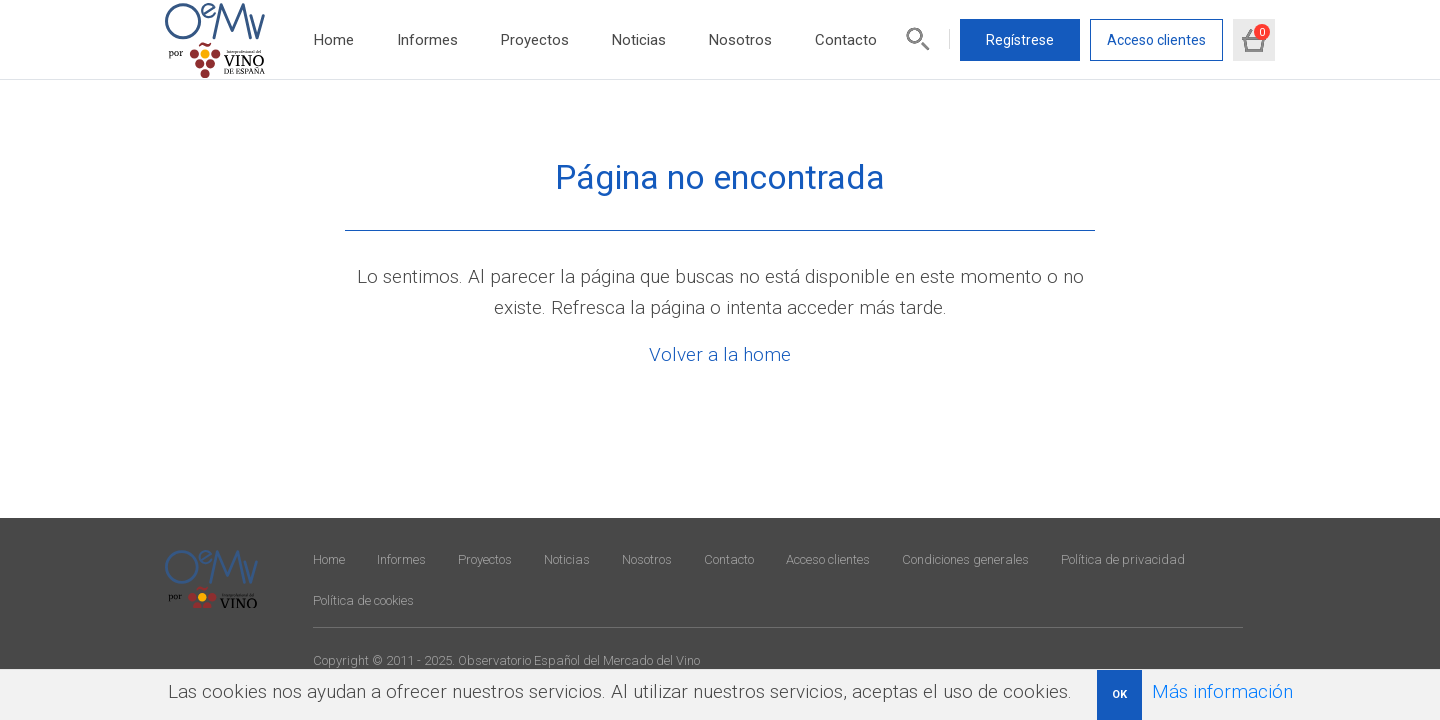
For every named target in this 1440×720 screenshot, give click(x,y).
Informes (427, 40)
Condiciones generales (965, 559)
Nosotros (740, 40)
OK (1119, 694)
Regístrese (1020, 40)
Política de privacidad (1123, 559)
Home (334, 40)
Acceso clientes (1156, 40)
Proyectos (535, 40)
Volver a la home (720, 354)
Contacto (846, 40)
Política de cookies (363, 600)
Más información (1222, 691)
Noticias (639, 40)
